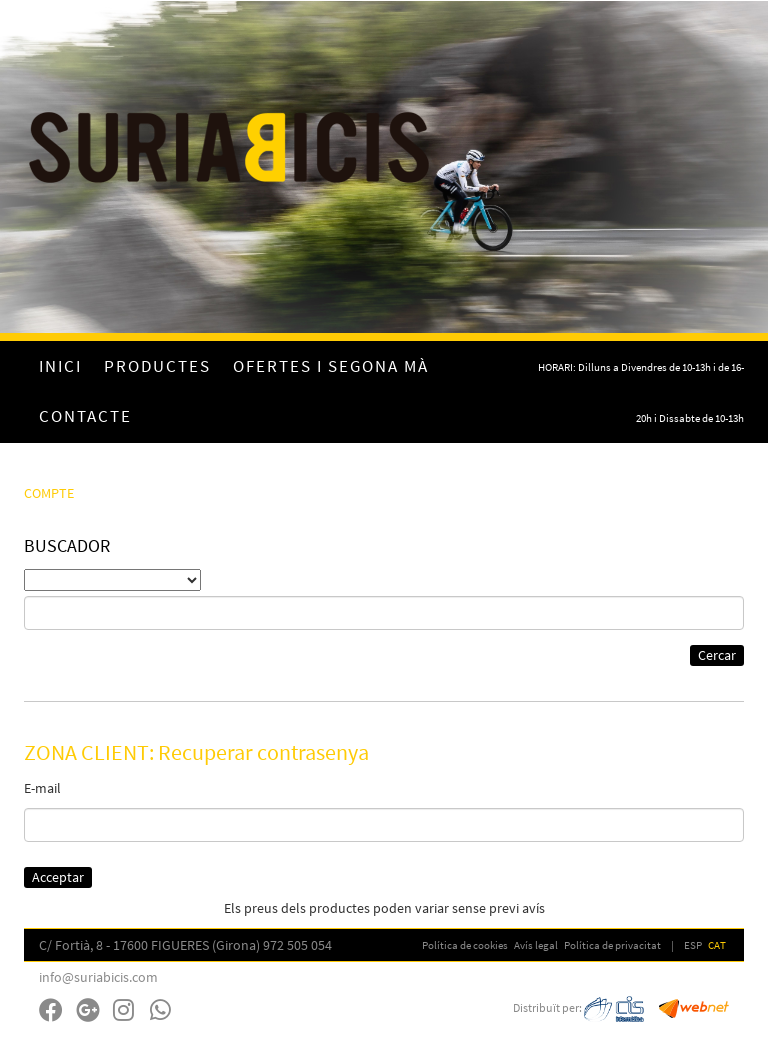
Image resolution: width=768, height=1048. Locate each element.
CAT (717, 945)
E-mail (42, 788)
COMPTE (49, 493)
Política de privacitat (612, 945)
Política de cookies (465, 945)
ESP (693, 945)
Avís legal (536, 945)
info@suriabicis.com (98, 977)
